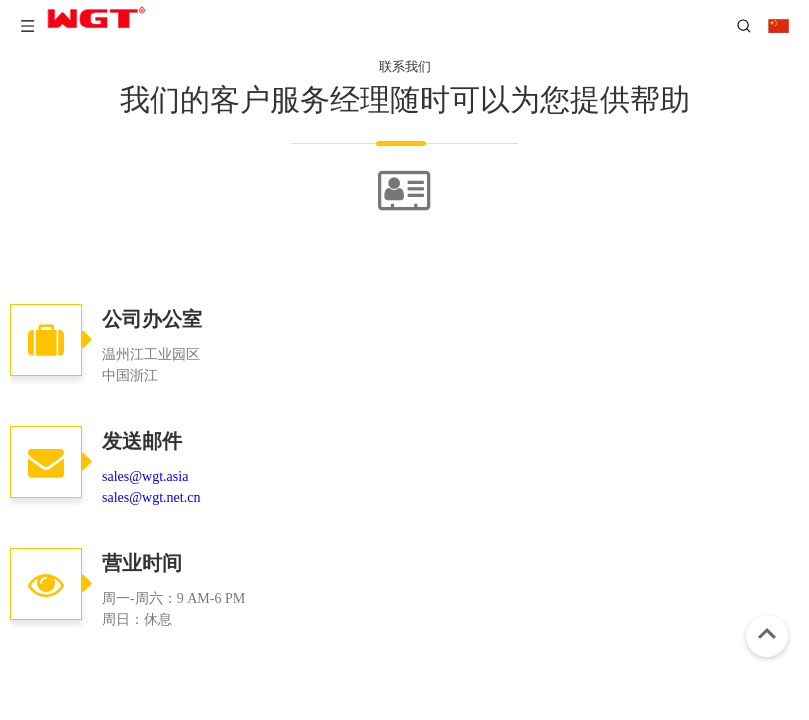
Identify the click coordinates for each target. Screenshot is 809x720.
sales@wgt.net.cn (151, 497)
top (767, 634)
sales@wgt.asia (145, 476)
